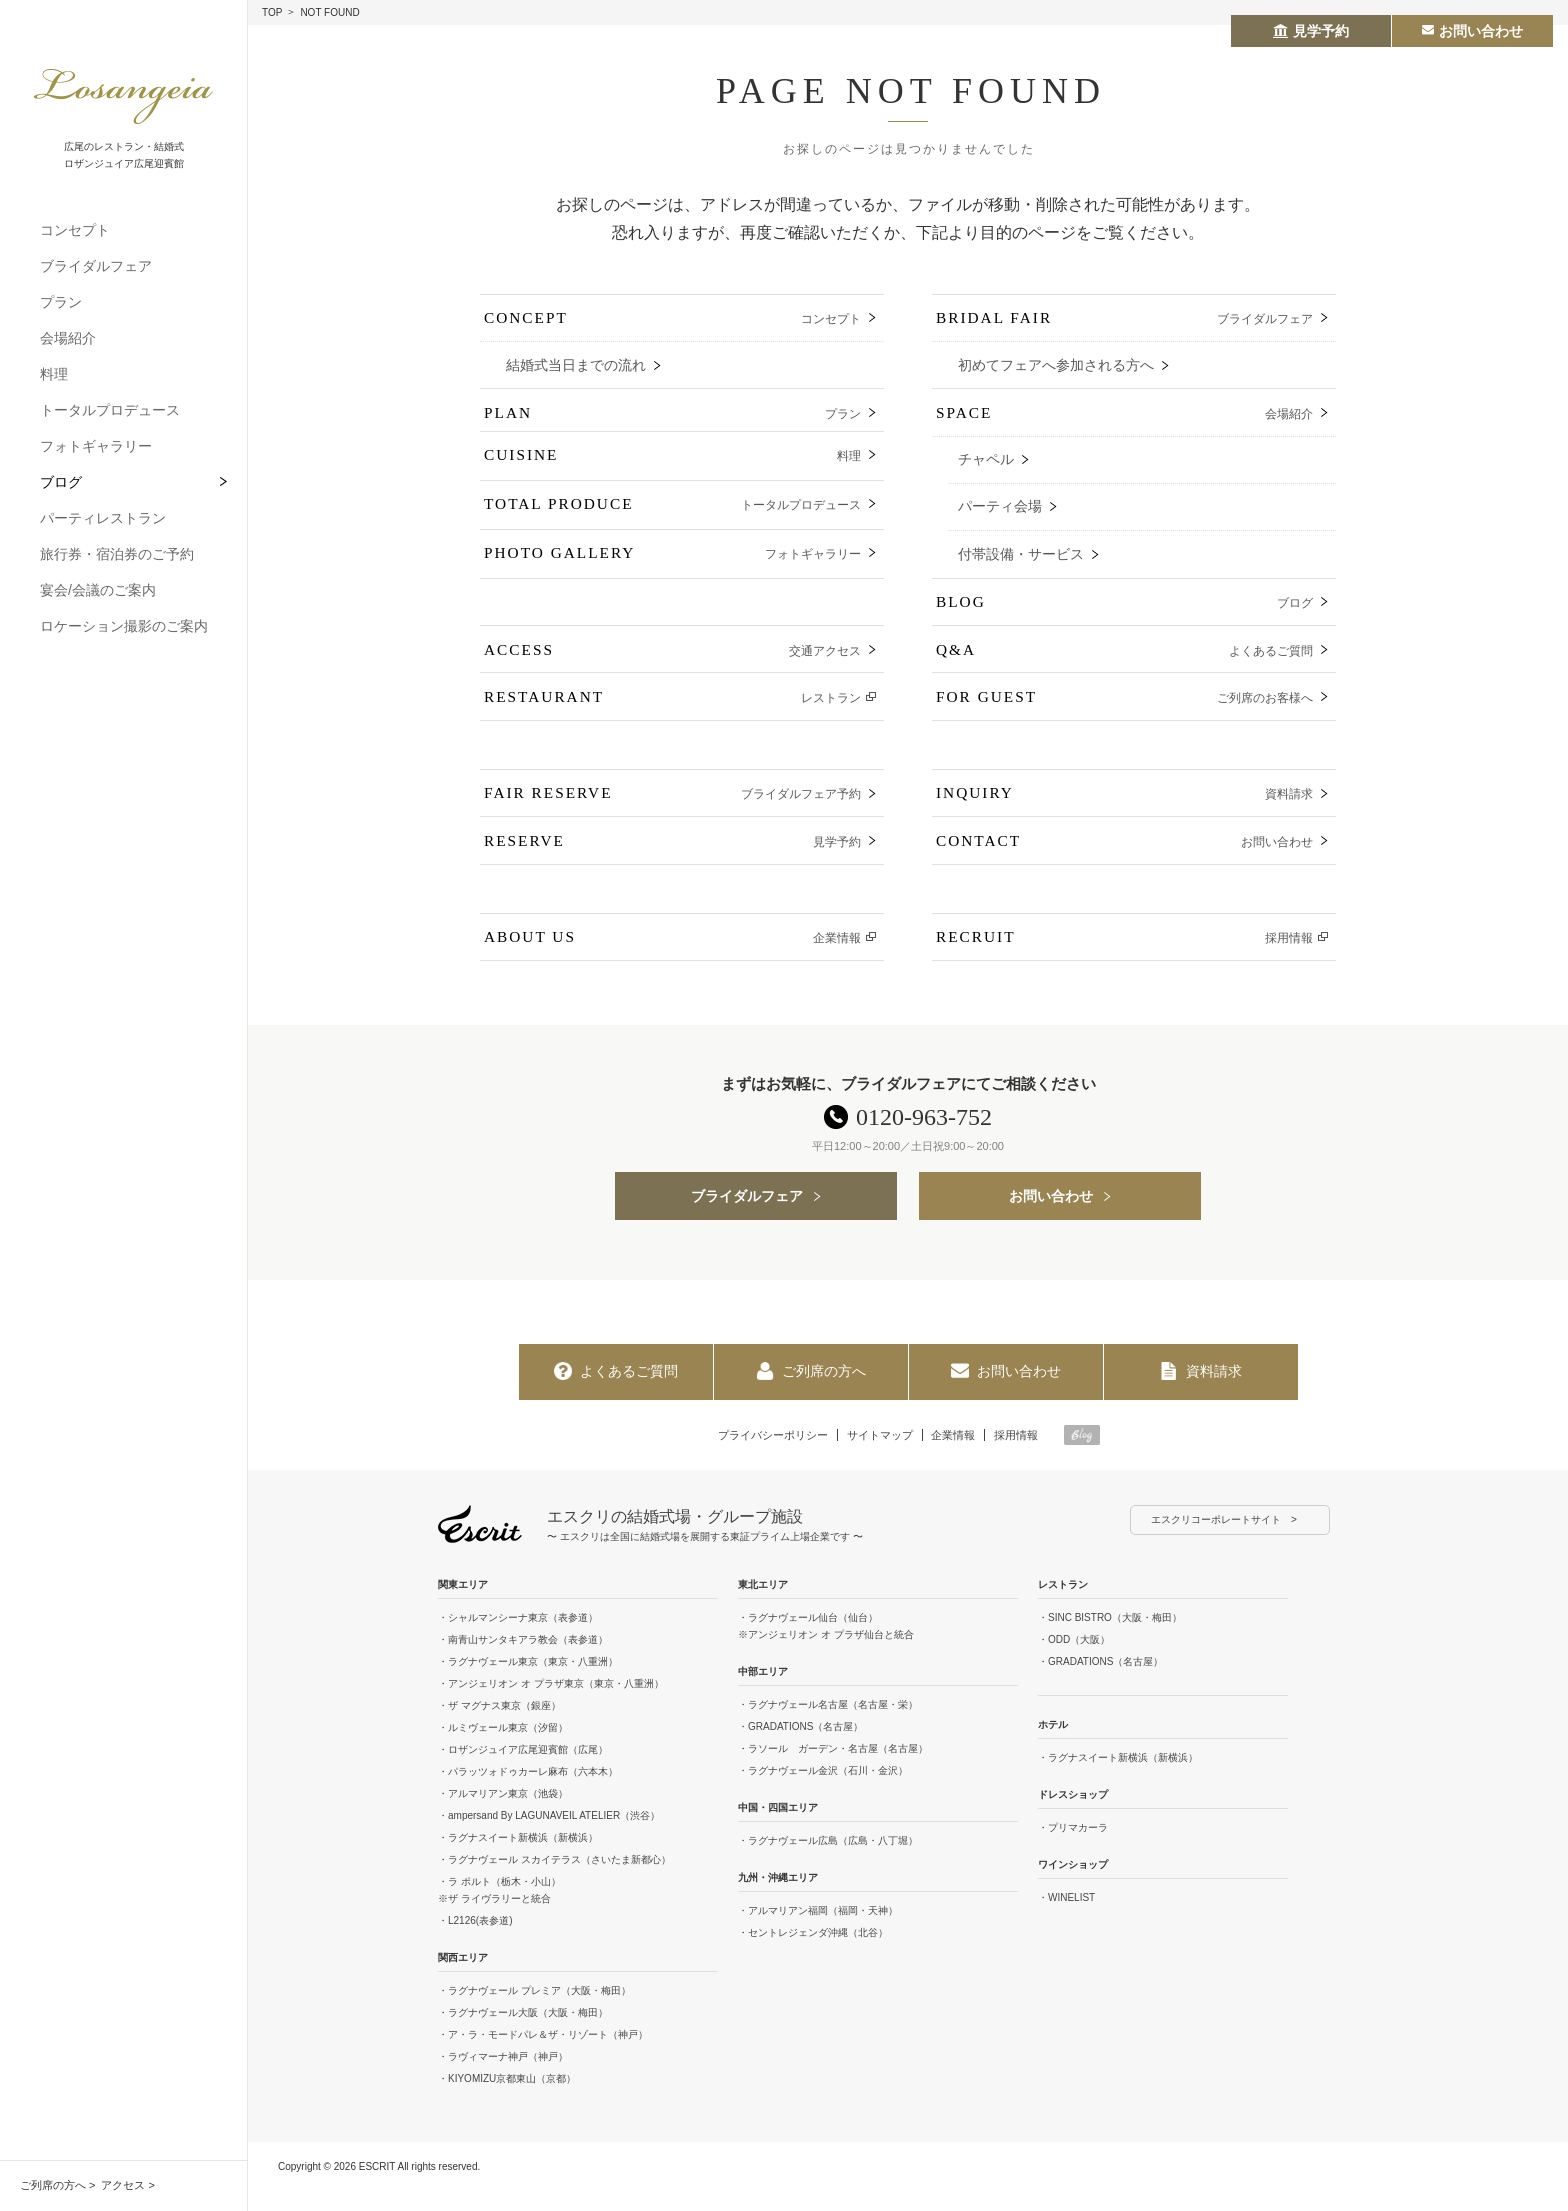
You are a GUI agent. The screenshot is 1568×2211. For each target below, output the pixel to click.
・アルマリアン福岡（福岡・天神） (818, 1930)
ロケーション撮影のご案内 (124, 626)
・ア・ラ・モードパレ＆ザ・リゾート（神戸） (543, 2054)
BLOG (1124, 614)
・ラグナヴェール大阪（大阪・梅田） (523, 2032)
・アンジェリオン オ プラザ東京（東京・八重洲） (551, 1703)
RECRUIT (1124, 957)
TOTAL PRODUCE (672, 516)
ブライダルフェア (96, 266)
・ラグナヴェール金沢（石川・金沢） (823, 1790)
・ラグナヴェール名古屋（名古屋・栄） (828, 1724)
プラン (61, 302)
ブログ (61, 482)
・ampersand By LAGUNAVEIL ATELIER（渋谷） (549, 1835)
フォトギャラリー (96, 446)
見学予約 (1311, 31)
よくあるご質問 (616, 1391)
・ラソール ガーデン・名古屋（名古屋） (833, 1768)
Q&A (1124, 663)
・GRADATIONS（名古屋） (800, 1746)
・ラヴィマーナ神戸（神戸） (503, 2076)
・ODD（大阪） (1074, 1659)
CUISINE (672, 467)
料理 (54, 374)
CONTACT (1124, 859)
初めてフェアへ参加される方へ (1056, 367)
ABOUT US (672, 957)
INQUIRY (1124, 810)
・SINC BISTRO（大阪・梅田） (1110, 1637)
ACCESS (672, 663)
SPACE (1124, 418)
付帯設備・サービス (1021, 563)
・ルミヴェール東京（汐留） (503, 1747)
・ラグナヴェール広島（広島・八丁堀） (828, 1860)
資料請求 (1201, 1391)
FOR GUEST (1124, 712)
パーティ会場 (1000, 514)
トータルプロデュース (110, 410)
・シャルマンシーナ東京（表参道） (518, 1637)
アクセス (123, 2185)
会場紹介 (68, 338)
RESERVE (672, 859)
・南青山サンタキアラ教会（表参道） (523, 1659)
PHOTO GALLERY (672, 565)
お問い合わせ (1051, 1215)
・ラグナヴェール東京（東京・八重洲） (528, 1681)
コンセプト (75, 230)
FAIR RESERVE (672, 810)
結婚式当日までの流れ (576, 367)
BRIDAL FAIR (1124, 320)
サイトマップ (880, 1455)
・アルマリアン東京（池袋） (503, 1813)
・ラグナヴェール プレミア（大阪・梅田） (534, 2010)
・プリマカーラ (1073, 1847)
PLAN (672, 418)
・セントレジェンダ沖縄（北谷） (813, 1952)
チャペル (986, 465)
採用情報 (1030, 1455)
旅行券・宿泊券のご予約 (117, 554)
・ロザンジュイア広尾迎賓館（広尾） (523, 1769)
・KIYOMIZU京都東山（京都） (507, 2098)
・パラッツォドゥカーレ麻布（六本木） (528, 1791)
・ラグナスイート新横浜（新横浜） (518, 1857)
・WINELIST (1066, 1917)
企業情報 (961, 1455)
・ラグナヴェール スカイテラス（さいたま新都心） (554, 1879)
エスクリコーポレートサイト (1216, 1539)
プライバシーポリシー (763, 1455)
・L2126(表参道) (475, 1940)
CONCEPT (672, 320)
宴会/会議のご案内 (98, 590)
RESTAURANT (672, 712)
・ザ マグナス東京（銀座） (499, 1725)
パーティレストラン (103, 518)
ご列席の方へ (53, 2185)
